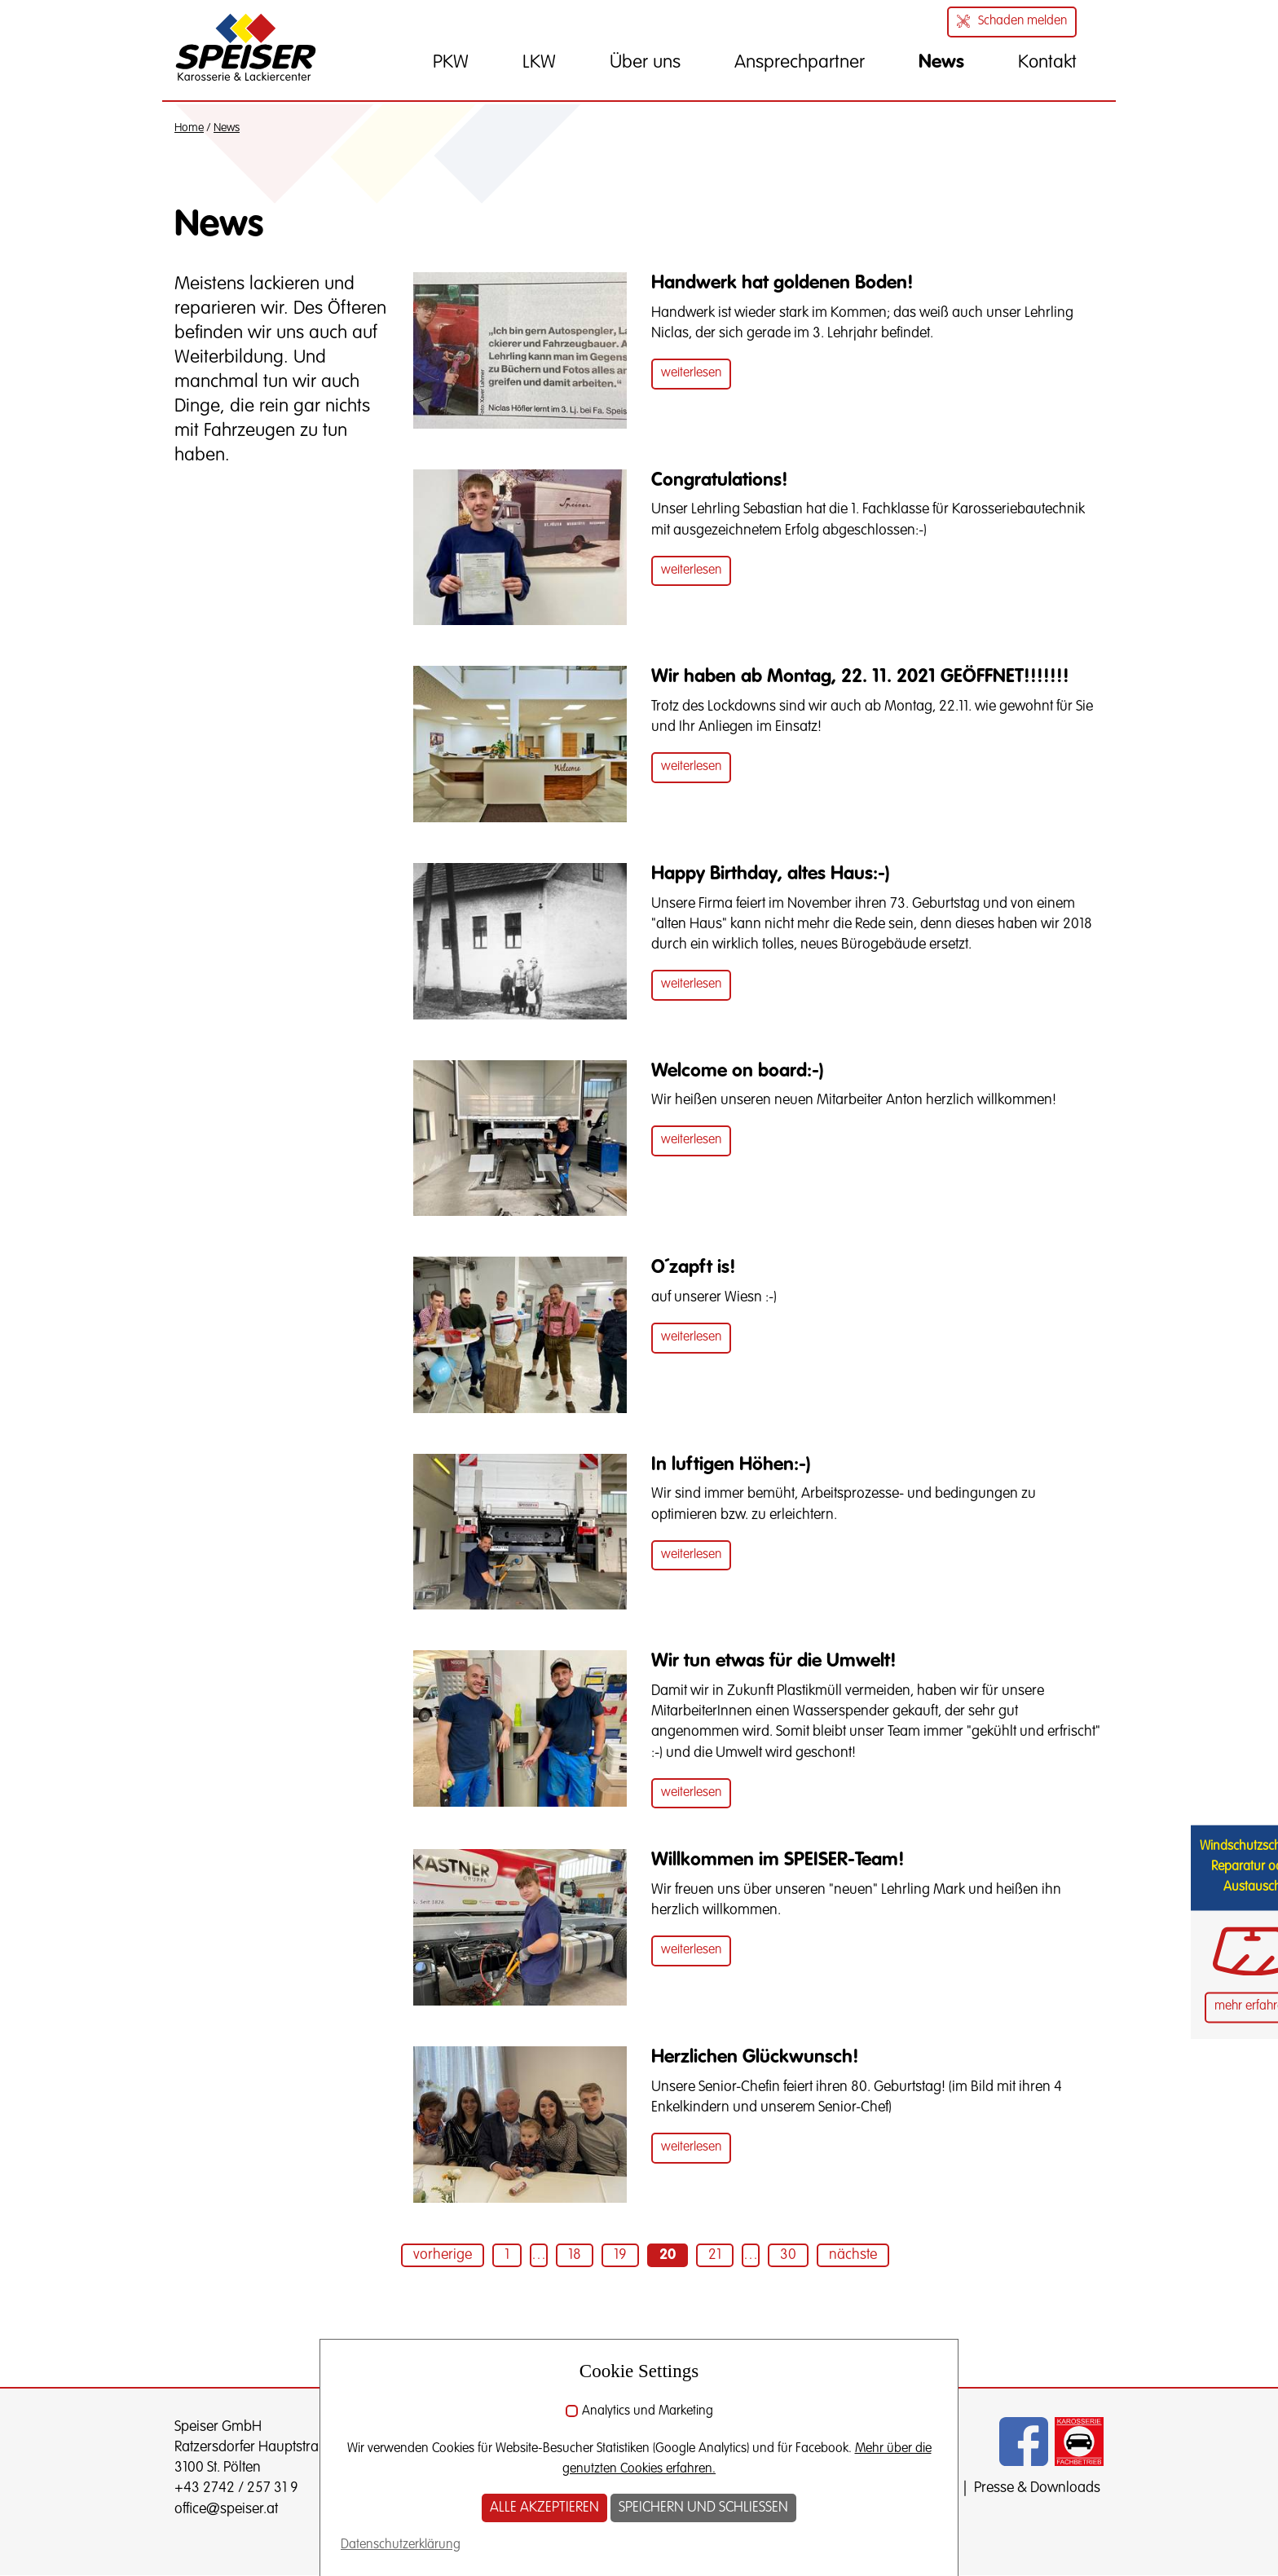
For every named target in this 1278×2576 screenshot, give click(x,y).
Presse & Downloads (1037, 2488)
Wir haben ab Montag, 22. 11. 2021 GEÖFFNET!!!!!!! (860, 676)
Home (189, 128)
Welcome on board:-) (737, 1071)
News (227, 128)
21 (714, 2255)
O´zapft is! (693, 1267)
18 (574, 2255)
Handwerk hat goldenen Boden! (782, 283)
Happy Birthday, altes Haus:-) (770, 874)
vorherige (442, 2255)
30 (788, 2255)
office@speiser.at (226, 2509)
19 (620, 2255)
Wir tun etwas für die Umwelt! (774, 1661)
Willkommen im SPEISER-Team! (778, 1860)
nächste (853, 2255)
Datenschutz (918, 2488)
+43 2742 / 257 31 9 (236, 2488)
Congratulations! (719, 480)
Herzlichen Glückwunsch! (755, 2057)
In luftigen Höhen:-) (731, 1464)
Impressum (828, 2488)
